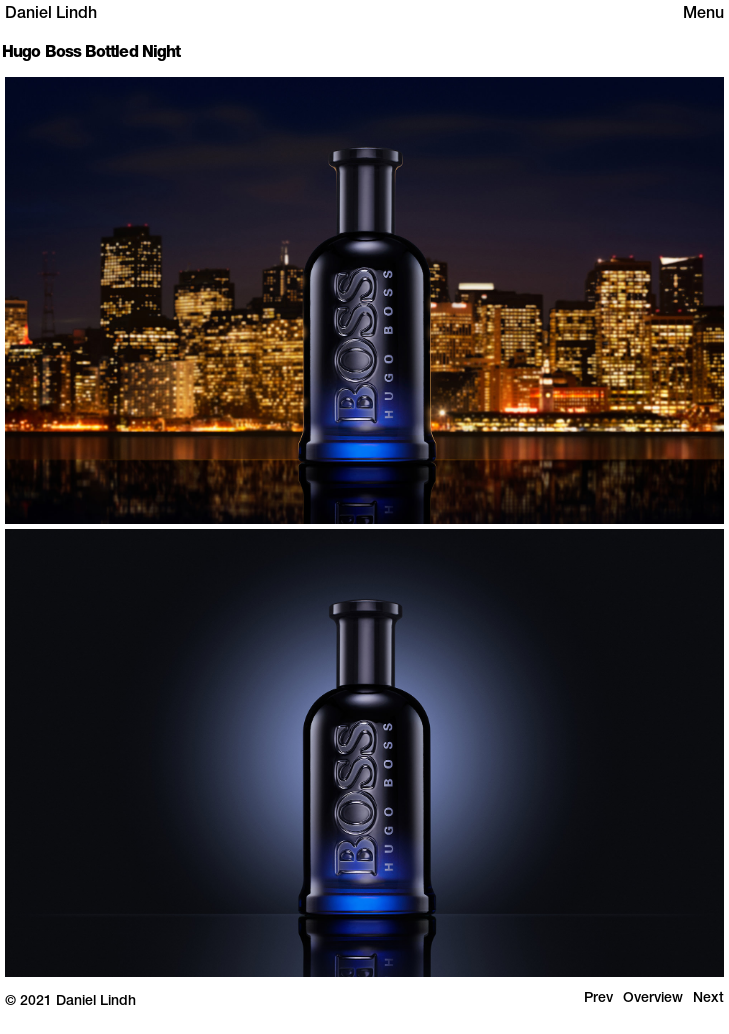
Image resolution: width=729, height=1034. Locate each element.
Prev (598, 999)
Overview (653, 999)
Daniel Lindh (51, 15)
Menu (703, 15)
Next (708, 999)
